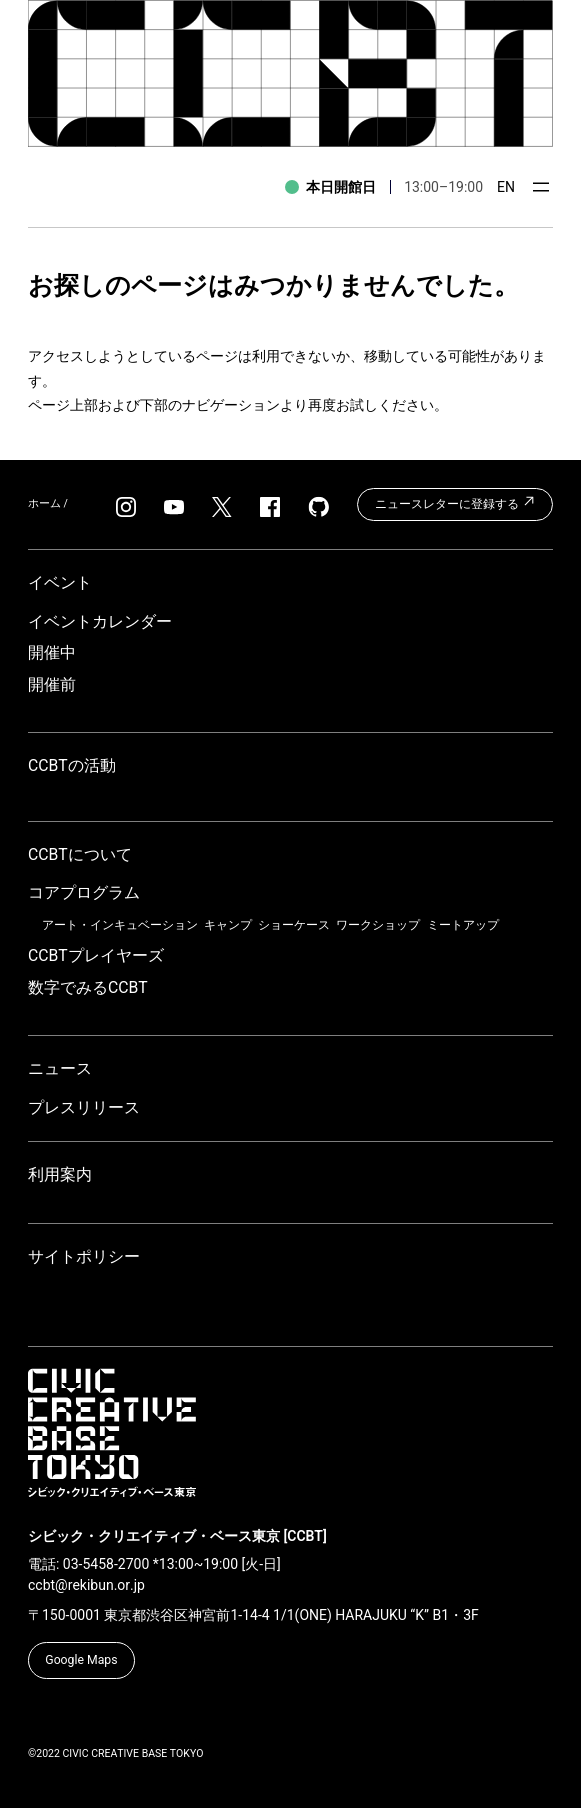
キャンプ (228, 925)
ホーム (44, 503)
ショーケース (294, 925)
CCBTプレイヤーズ (96, 955)
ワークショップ (378, 925)
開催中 (52, 652)
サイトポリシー (84, 1256)
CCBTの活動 (72, 765)
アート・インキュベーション (120, 925)
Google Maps (81, 1660)
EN (506, 187)
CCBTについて (80, 854)
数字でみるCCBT (88, 987)
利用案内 (60, 1174)
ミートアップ (463, 925)
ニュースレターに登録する (455, 502)
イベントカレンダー (100, 621)
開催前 (52, 684)
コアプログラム (84, 892)
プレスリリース (84, 1107)
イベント (60, 582)
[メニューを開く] (541, 187)
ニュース (60, 1068)
